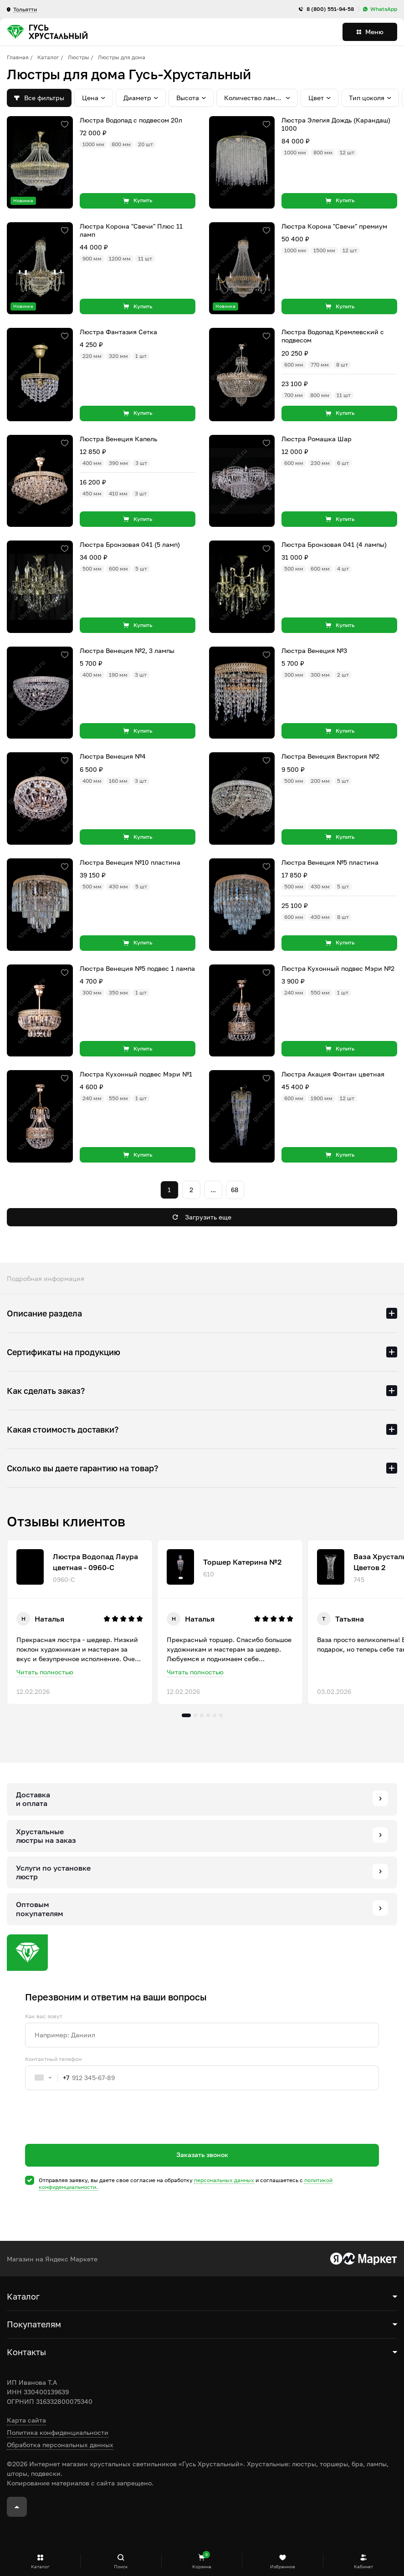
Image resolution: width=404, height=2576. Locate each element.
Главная (18, 57)
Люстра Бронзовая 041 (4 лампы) (334, 544)
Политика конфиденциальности (57, 2432)
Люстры (78, 57)
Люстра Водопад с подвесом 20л (131, 120)
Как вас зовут (43, 2016)
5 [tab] (214, 1715)
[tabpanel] (80, 1622)
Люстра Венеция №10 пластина (130, 862)
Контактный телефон (53, 2059)
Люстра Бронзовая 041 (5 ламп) (130, 544)
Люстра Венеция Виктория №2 (330, 756)
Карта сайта (26, 2420)
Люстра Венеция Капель (118, 439)
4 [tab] (208, 1715)
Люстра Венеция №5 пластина (329, 862)
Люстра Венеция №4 (113, 756)
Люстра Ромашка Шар (316, 439)
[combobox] (47, 2078)
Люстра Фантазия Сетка (118, 332)
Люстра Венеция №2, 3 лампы (127, 650)
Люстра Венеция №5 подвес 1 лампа (137, 968)
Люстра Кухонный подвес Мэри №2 (337, 968)
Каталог (48, 57)
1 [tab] (186, 1715)
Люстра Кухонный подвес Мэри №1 (136, 1074)
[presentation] (94, 2133)
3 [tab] (202, 1715)
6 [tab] (221, 1715)
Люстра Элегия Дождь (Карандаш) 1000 (335, 124)
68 (235, 1190)
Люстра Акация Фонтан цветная (332, 1074)
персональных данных (224, 2180)
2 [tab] (195, 1715)
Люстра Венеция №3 (314, 650)
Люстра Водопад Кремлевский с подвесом (332, 336)
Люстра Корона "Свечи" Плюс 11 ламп (131, 230)
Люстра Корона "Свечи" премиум (334, 226)
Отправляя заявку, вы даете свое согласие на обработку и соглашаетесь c (185, 2184)
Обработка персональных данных (60, 2444)
